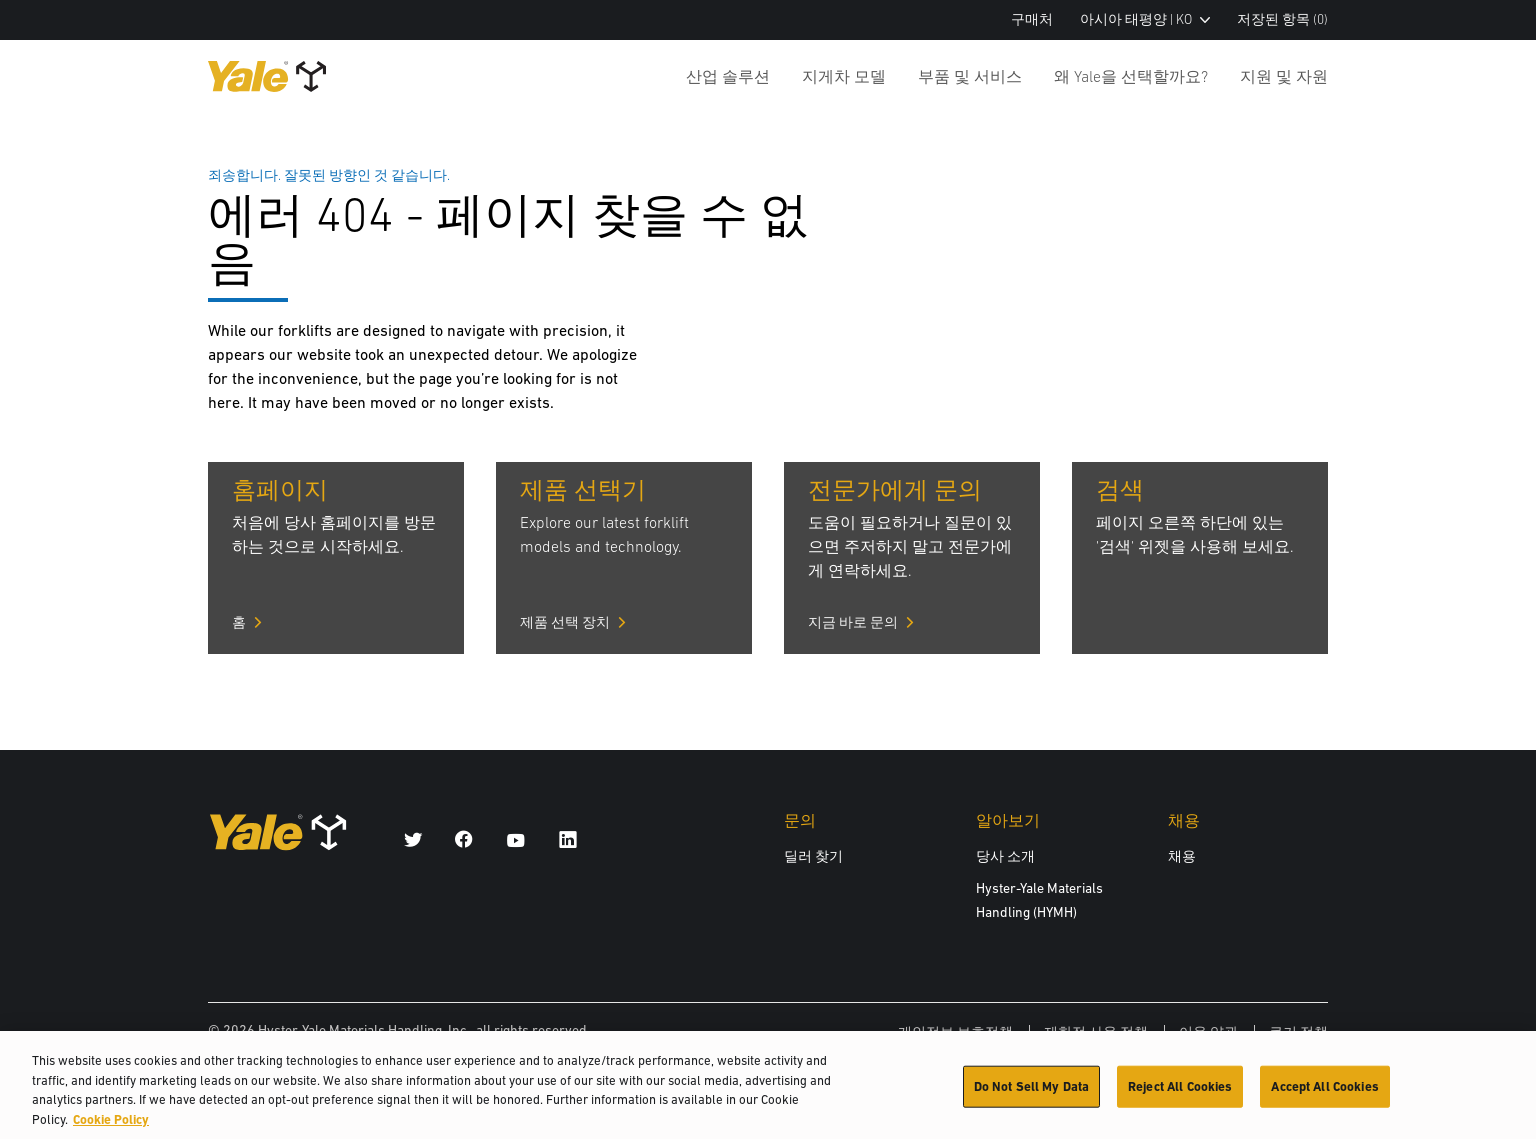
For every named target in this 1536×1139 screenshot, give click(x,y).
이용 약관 (1208, 1032)
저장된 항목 (1282, 19)
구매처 (1032, 19)
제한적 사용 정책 (1096, 1032)
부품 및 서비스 (970, 76)
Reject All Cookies (1180, 1097)
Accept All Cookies (1324, 1097)
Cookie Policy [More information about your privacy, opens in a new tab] (111, 1130)
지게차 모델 (844, 76)
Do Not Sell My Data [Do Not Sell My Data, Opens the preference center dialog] (1031, 1097)
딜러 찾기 (813, 856)
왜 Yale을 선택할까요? (1131, 76)
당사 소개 (1005, 856)
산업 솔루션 (728, 76)
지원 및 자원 (1284, 76)
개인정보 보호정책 (955, 1032)
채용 (1182, 856)
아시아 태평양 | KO (1145, 19)
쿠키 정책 (1298, 1032)
